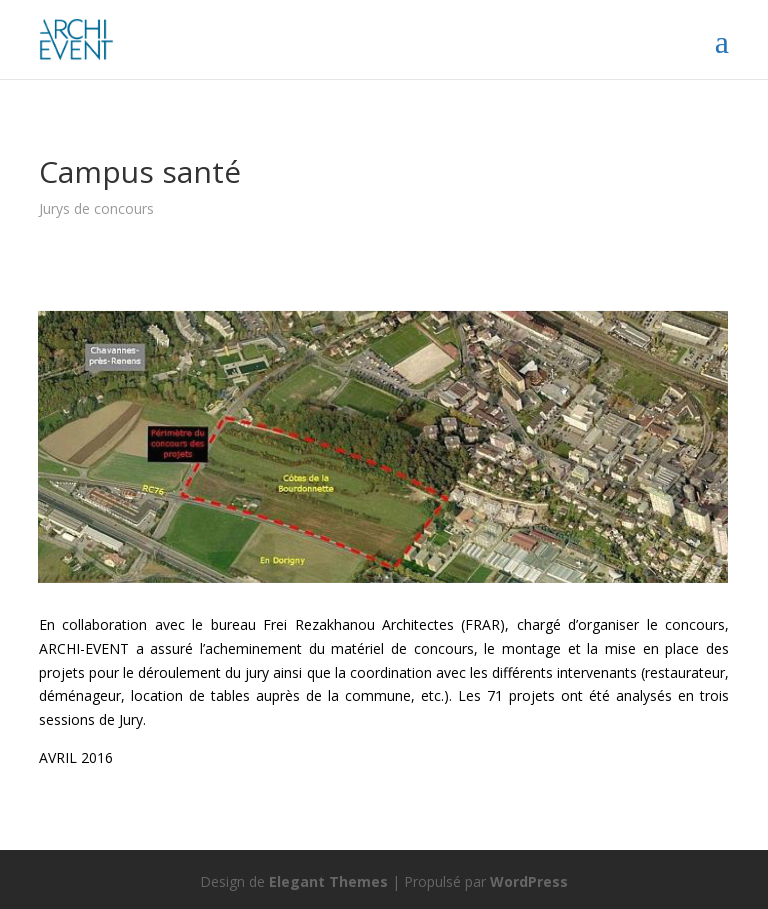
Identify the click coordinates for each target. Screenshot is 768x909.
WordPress (529, 881)
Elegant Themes (328, 881)
